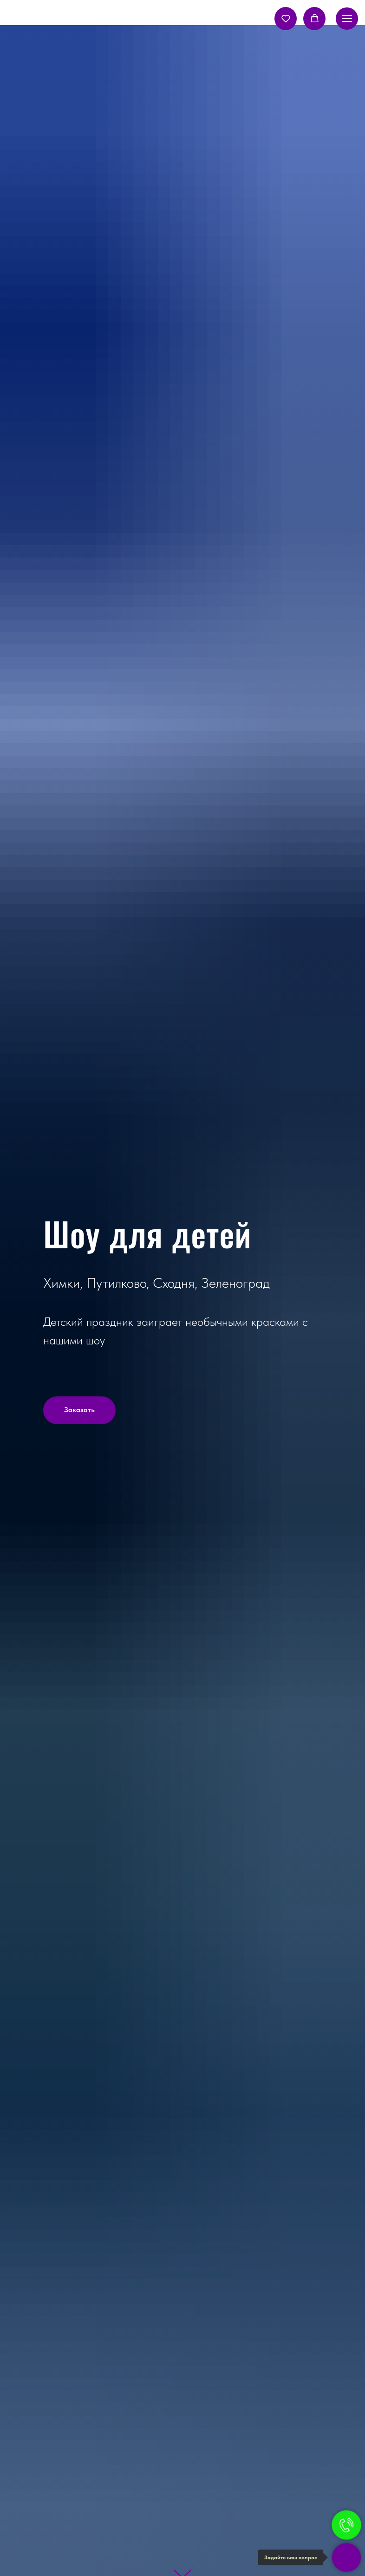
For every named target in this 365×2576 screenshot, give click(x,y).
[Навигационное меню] (347, 18)
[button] (285, 18)
